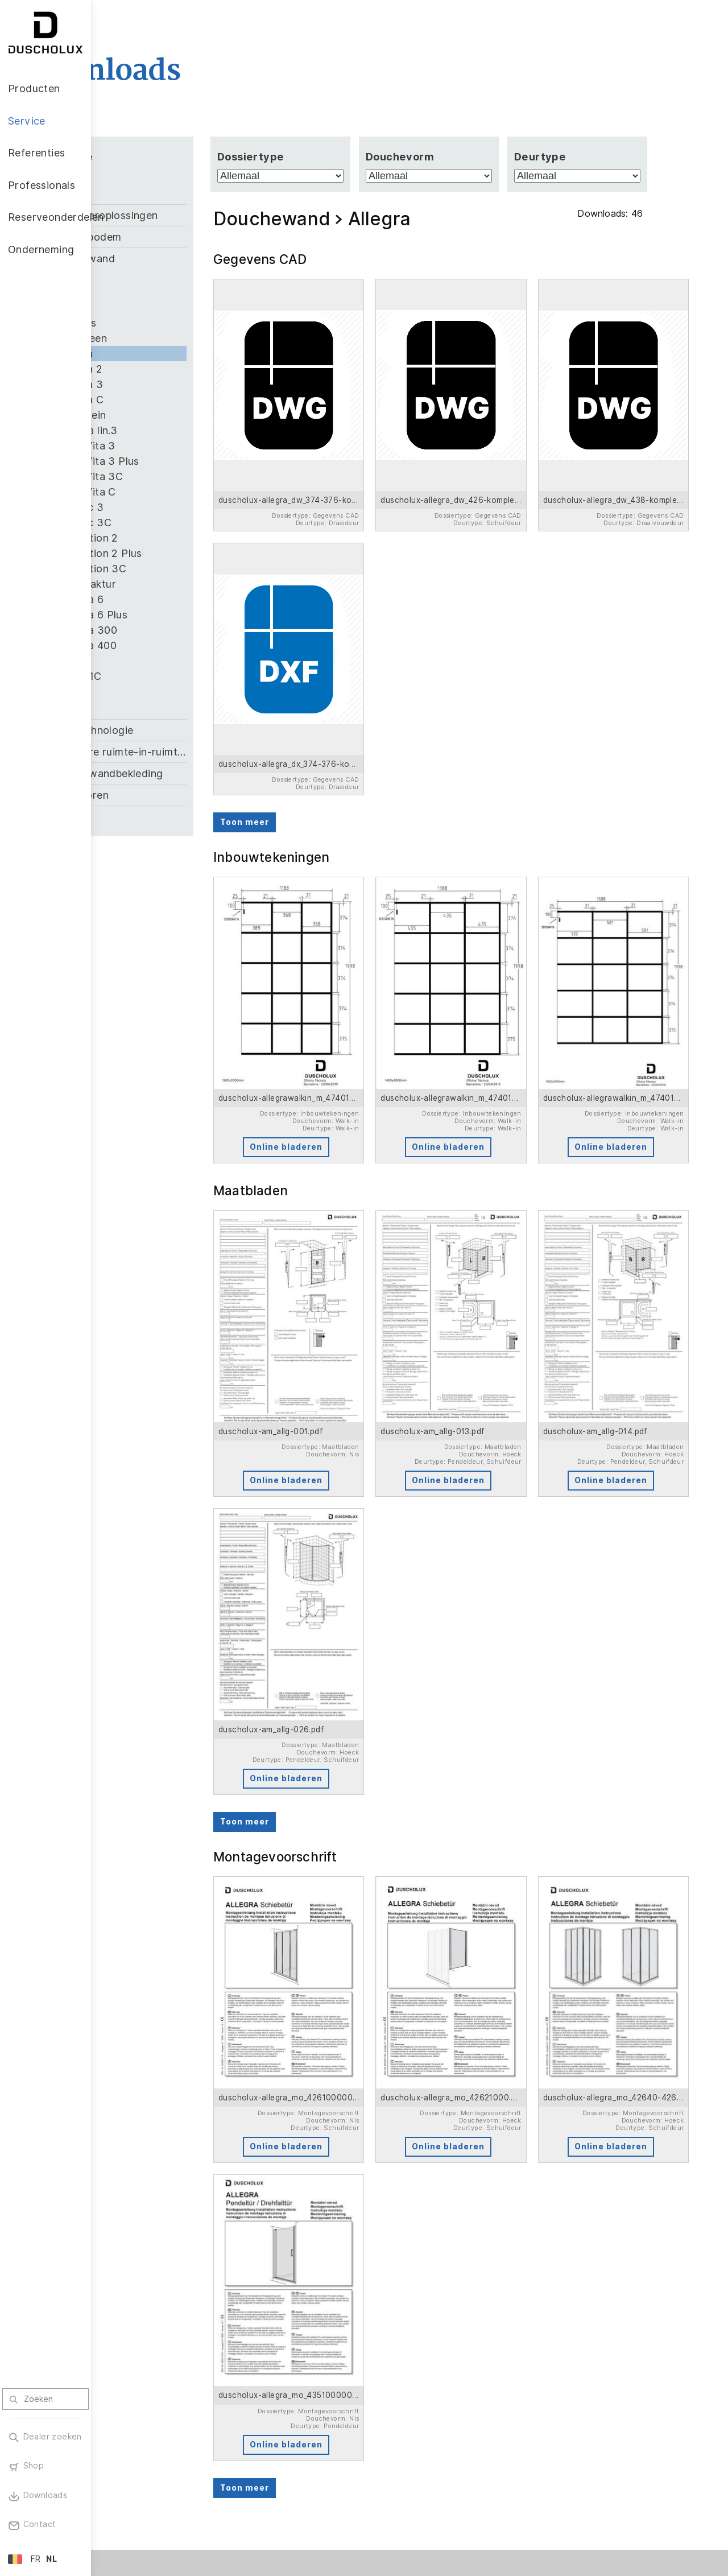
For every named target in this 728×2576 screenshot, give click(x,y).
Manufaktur (178, 584)
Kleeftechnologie (182, 730)
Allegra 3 (172, 384)
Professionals (387, 2365)
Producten (140, 2365)
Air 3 (161, 307)
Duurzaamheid (462, 2466)
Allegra (167, 354)
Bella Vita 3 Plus (190, 461)
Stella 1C (171, 676)
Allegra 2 (172, 369)
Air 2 (161, 292)
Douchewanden (145, 2389)
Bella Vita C (178, 492)
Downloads (376, 2444)
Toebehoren (170, 795)
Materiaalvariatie (147, 2499)
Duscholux (454, 2436)
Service (212, 2365)
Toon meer (312, 758)
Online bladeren (343, 1051)
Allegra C (172, 400)
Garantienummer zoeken (387, 2463)
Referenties (302, 2365)
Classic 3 (172, 507)
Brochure (212, 2404)
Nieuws (448, 2420)
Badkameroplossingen (194, 215)
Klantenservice (224, 2389)
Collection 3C (183, 569)
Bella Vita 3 (178, 446)
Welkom (369, 2389)
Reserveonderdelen (482, 2365)
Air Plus (168, 323)
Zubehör (160, 817)
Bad (150, 194)
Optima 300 (179, 630)
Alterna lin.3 (179, 430)
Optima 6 (172, 599)
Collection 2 (179, 538)
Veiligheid (133, 2484)
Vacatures (454, 2451)
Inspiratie (212, 2435)
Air (156, 277)
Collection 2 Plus (191, 553)
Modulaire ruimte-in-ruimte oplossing (197, 752)
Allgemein (173, 415)
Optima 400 (179, 645)
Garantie (211, 2420)
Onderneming (467, 2396)
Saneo (165, 661)
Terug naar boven (668, 2539)
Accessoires (138, 2429)
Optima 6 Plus (184, 615)
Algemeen (174, 338)
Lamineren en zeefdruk (140, 2463)
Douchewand (173, 259)
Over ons (452, 2482)
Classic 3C (176, 523)
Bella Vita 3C (182, 476)
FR (36, 2558)
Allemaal (151, 175)
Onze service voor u (380, 2407)
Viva (160, 691)
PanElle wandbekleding (197, 773)
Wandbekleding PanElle (144, 2407)
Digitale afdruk (143, 2444)
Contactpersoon (387, 2429)
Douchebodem (176, 237)
